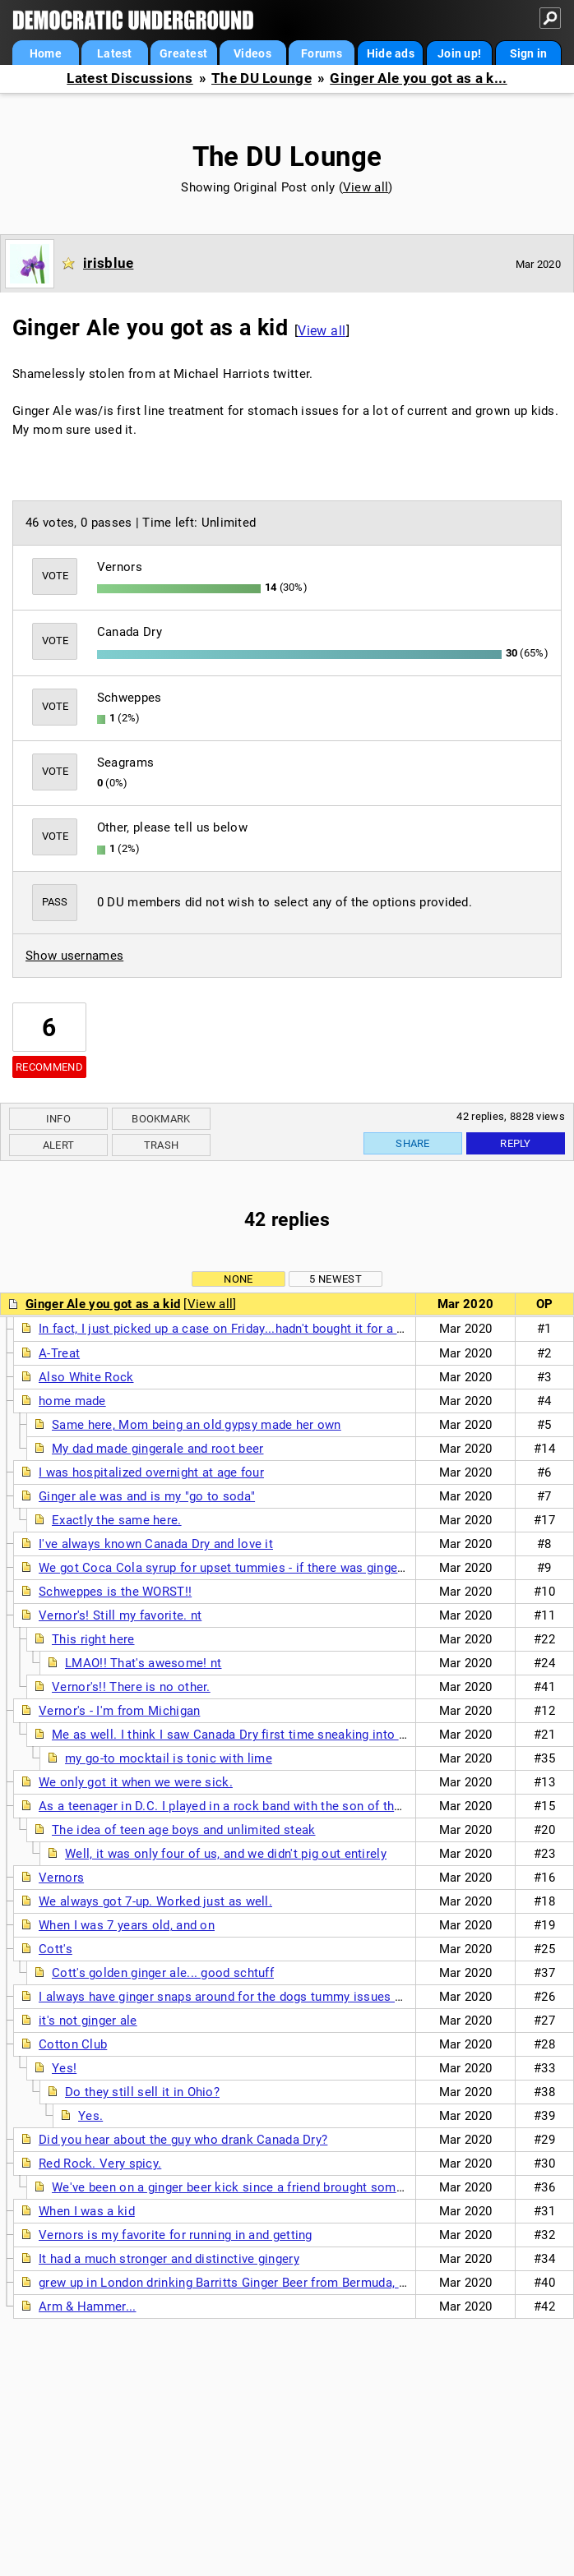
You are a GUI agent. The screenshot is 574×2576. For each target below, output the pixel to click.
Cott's (55, 1949)
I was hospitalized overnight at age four (151, 1472)
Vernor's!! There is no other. (131, 1687)
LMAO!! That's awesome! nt (143, 1663)
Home (46, 53)
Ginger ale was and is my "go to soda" (147, 1496)
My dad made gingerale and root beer (158, 1448)
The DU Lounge (261, 78)
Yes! (64, 2068)
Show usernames (74, 955)
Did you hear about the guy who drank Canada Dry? (183, 2139)
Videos (252, 53)
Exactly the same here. (117, 1520)
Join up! (459, 53)
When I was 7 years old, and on (127, 1925)
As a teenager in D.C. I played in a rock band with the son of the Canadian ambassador (285, 1806)
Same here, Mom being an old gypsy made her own (196, 1424)
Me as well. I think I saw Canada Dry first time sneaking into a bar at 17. (257, 1734)
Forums (321, 53)
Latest (114, 53)
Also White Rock (86, 1377)
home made (72, 1401)
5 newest (335, 1279)
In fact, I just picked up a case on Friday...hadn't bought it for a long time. (246, 1328)
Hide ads (390, 53)
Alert (59, 1145)
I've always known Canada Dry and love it (156, 1544)
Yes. (90, 2115)
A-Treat (59, 1353)
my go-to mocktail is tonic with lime (168, 1758)
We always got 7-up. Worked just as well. (155, 1901)
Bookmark (161, 1119)
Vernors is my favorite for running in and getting (175, 2235)
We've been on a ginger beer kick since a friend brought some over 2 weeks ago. (281, 2187)
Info (58, 1119)
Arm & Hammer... (88, 2306)
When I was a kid (87, 2211)
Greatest (183, 53)
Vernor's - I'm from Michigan (119, 1710)
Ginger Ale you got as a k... (418, 78)
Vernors (61, 1877)
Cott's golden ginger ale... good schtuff (163, 1972)
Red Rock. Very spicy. (100, 2163)
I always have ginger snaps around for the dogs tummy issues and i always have (267, 1996)
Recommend (49, 1067)
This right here (93, 1639)
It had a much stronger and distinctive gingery (169, 2258)
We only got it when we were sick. (136, 1782)
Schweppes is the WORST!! (115, 1591)
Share (413, 1143)
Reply (515, 1143)
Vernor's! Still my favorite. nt (120, 1615)
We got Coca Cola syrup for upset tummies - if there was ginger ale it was (250, 1567)
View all (365, 187)
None (238, 1279)
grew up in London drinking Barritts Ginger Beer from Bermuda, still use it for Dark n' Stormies (306, 2282)
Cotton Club (73, 2044)
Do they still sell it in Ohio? (142, 2092)
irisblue (108, 263)
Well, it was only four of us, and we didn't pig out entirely (226, 1853)
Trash (161, 1145)
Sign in (529, 53)
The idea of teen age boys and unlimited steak (184, 1830)
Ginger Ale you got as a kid (102, 1304)
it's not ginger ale (88, 2020)
